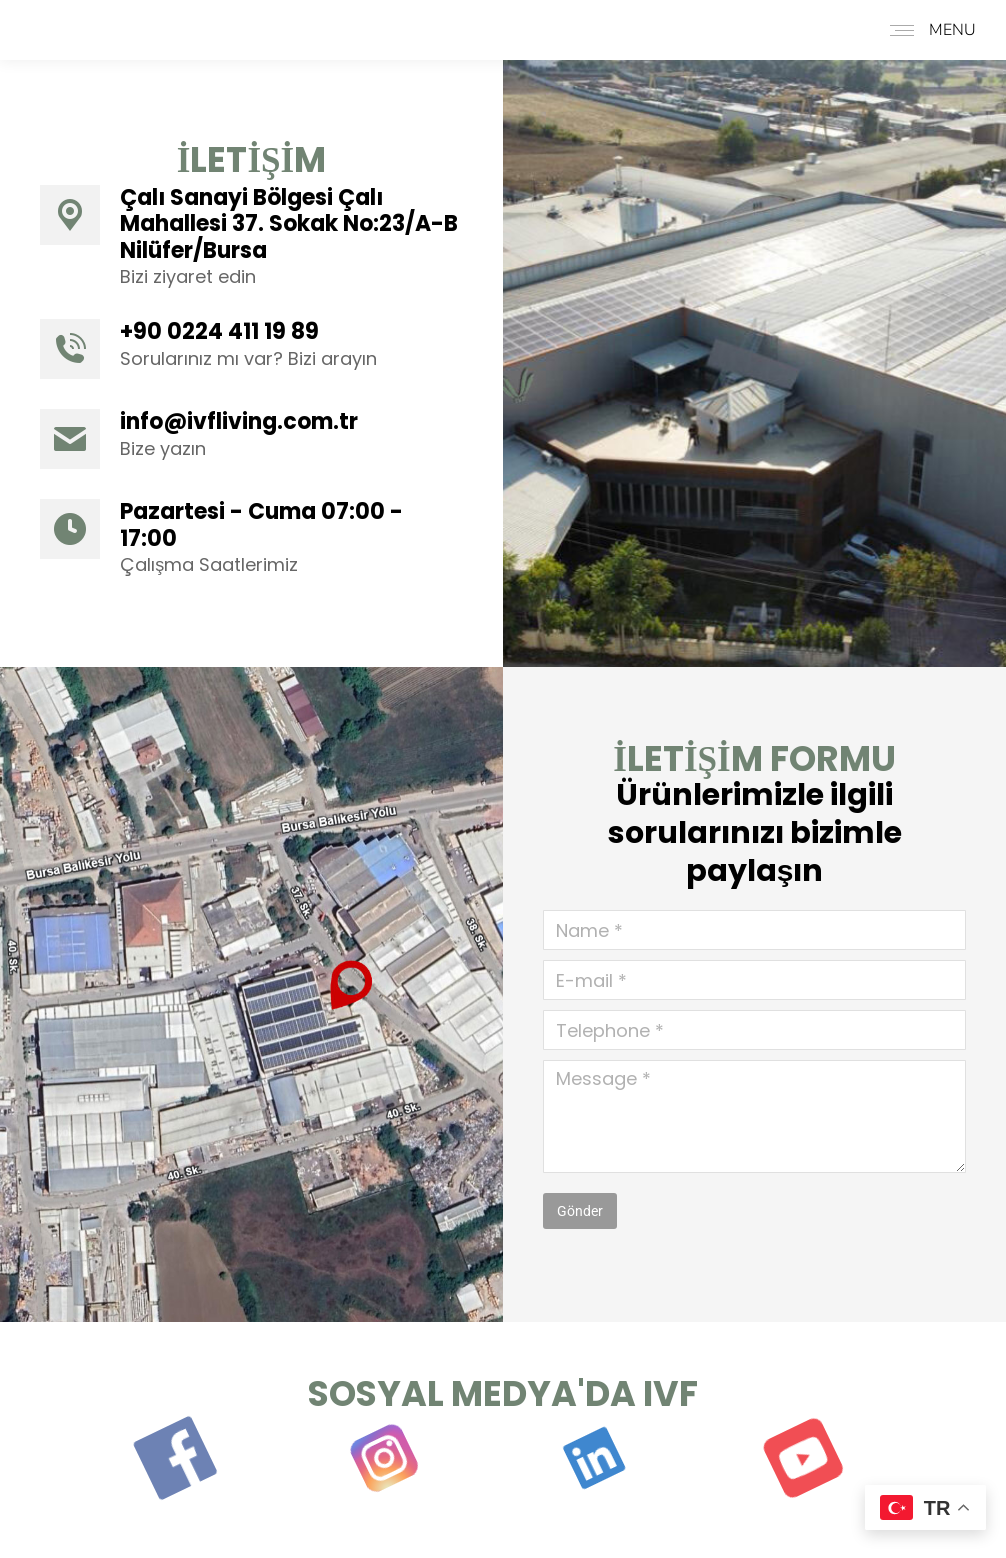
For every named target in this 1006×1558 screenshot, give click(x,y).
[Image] (252, 994)
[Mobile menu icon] (928, 30)
